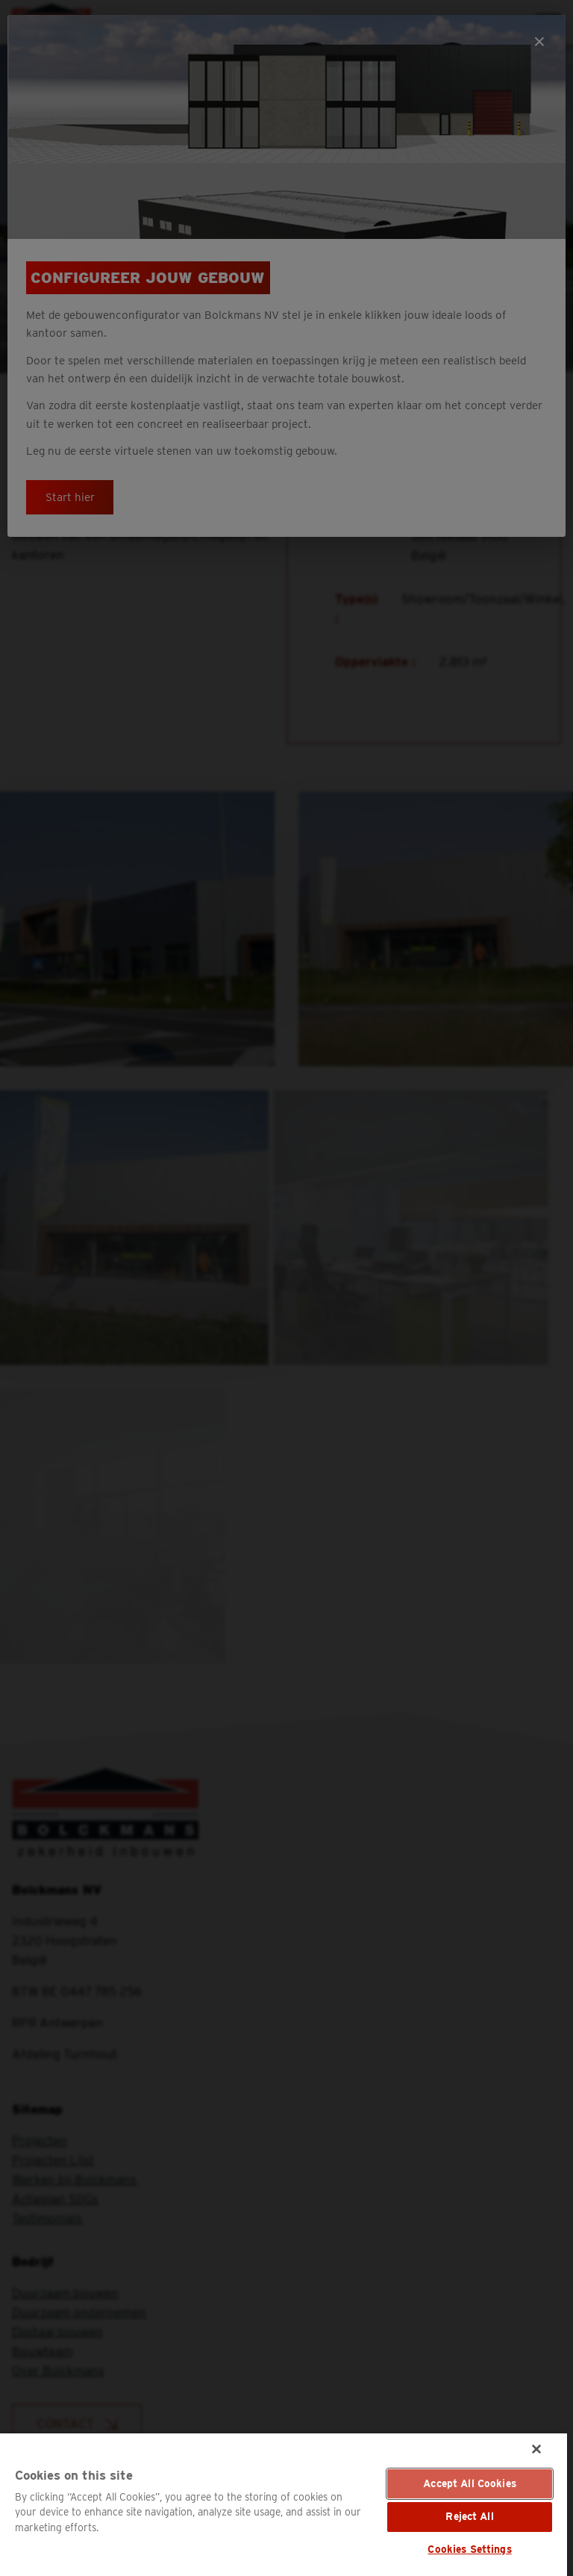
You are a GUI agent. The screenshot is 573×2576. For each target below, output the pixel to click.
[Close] (536, 2449)
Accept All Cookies (469, 2483)
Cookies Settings (469, 2549)
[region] (283, 2504)
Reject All (469, 2516)
